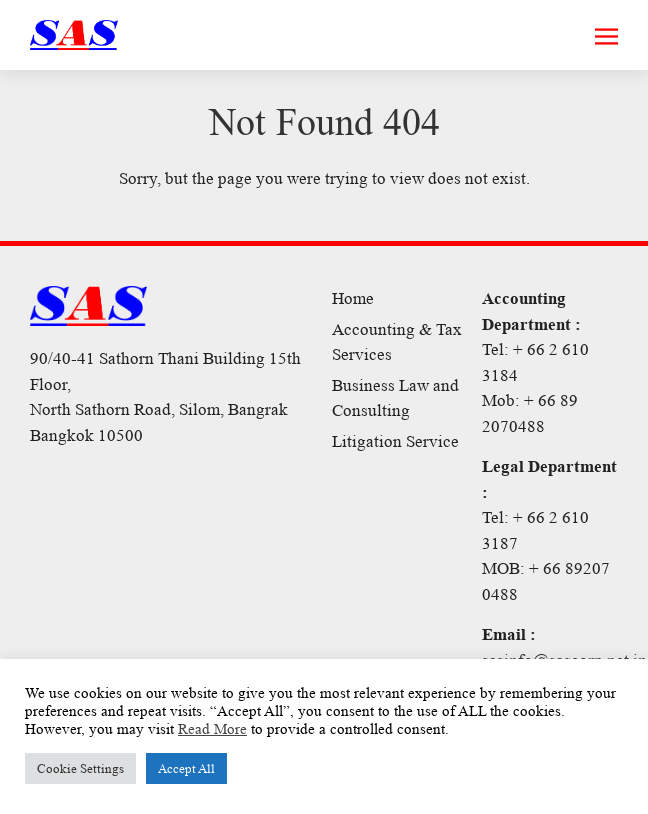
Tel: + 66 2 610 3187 (535, 530)
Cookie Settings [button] (80, 768)
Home (353, 298)
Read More (212, 729)
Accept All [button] (186, 768)
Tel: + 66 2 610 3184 (535, 362)
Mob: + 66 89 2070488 (530, 413)
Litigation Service (395, 441)
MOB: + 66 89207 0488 (546, 581)
